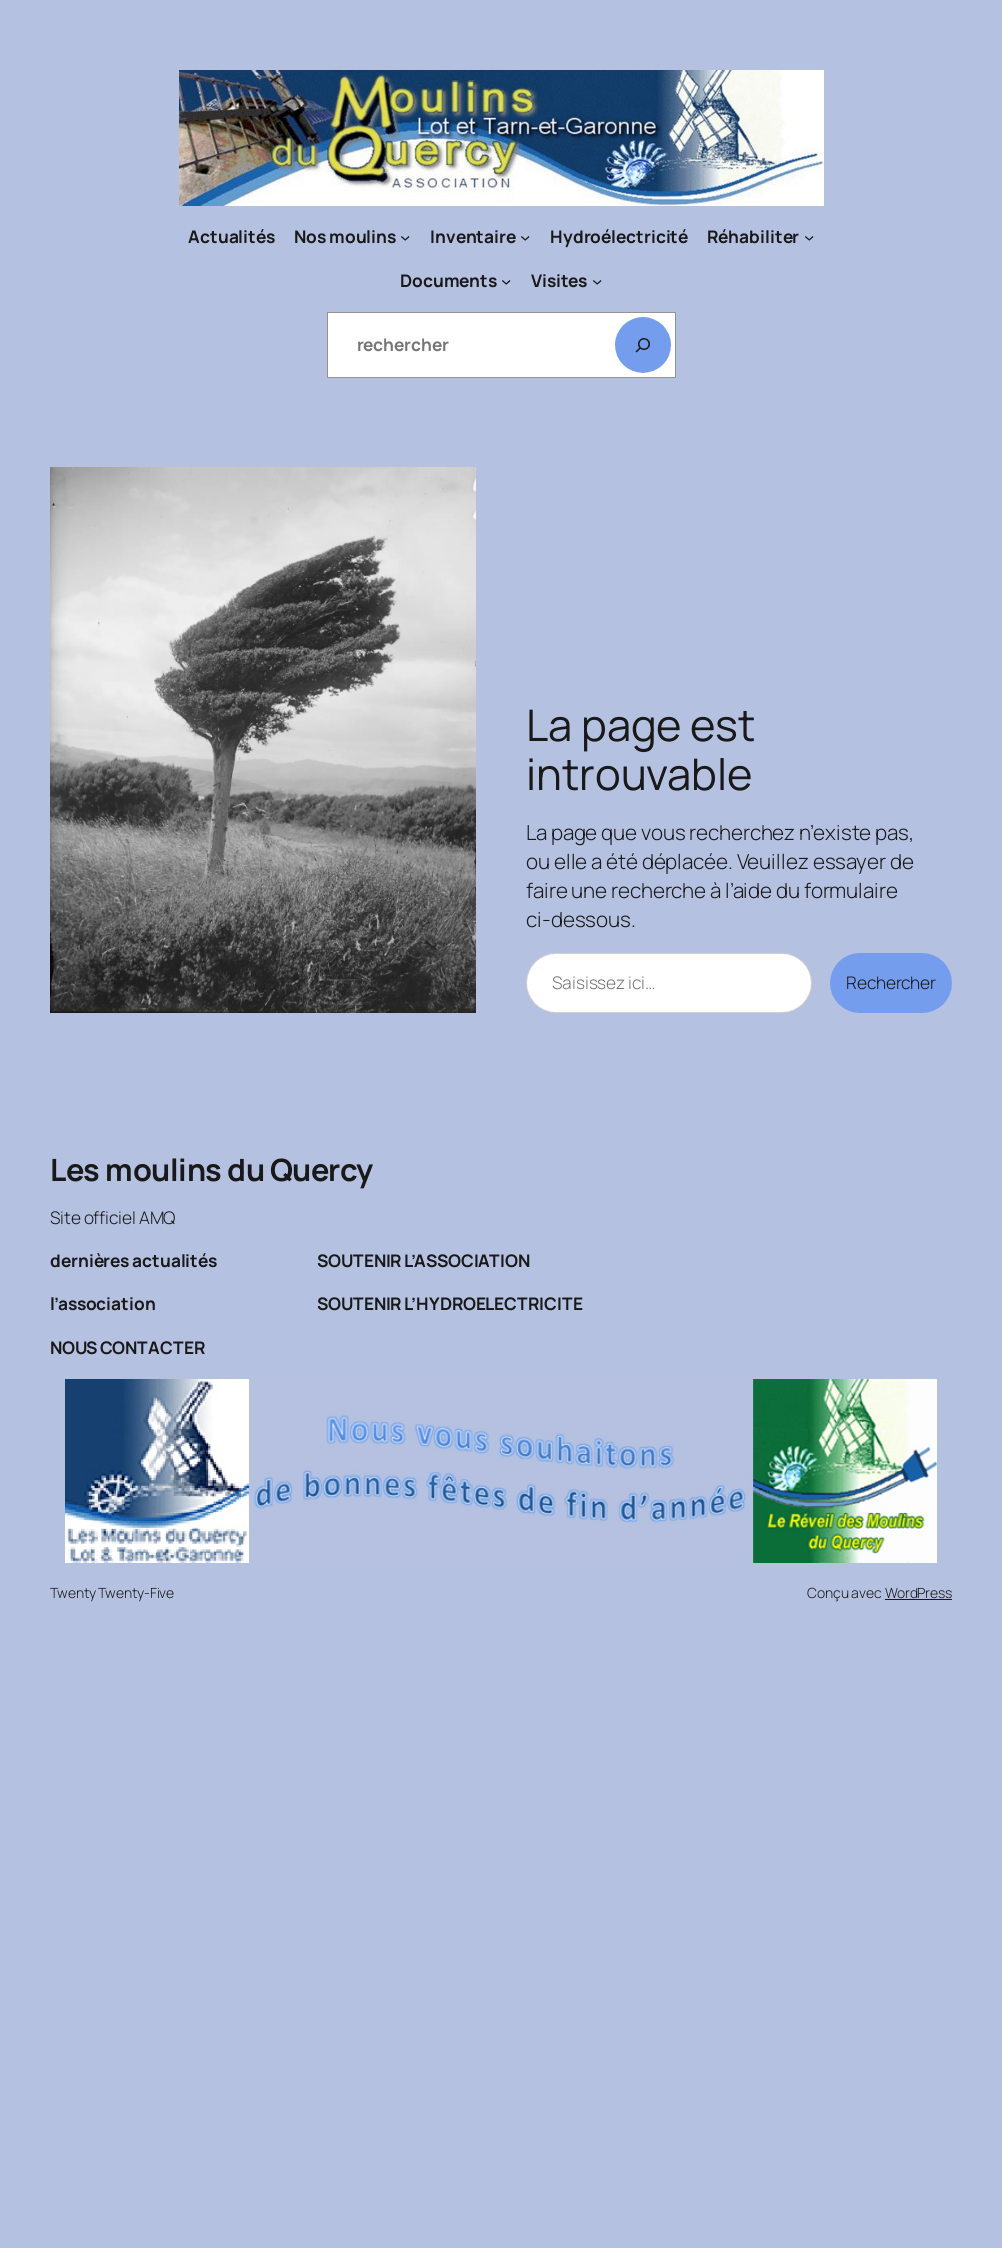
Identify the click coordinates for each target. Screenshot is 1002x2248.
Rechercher (891, 982)
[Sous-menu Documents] (506, 280)
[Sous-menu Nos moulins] (405, 237)
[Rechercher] (643, 345)
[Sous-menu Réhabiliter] (809, 237)
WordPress (918, 1592)
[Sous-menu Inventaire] (525, 237)
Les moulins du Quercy (211, 1169)
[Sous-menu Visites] (597, 280)
